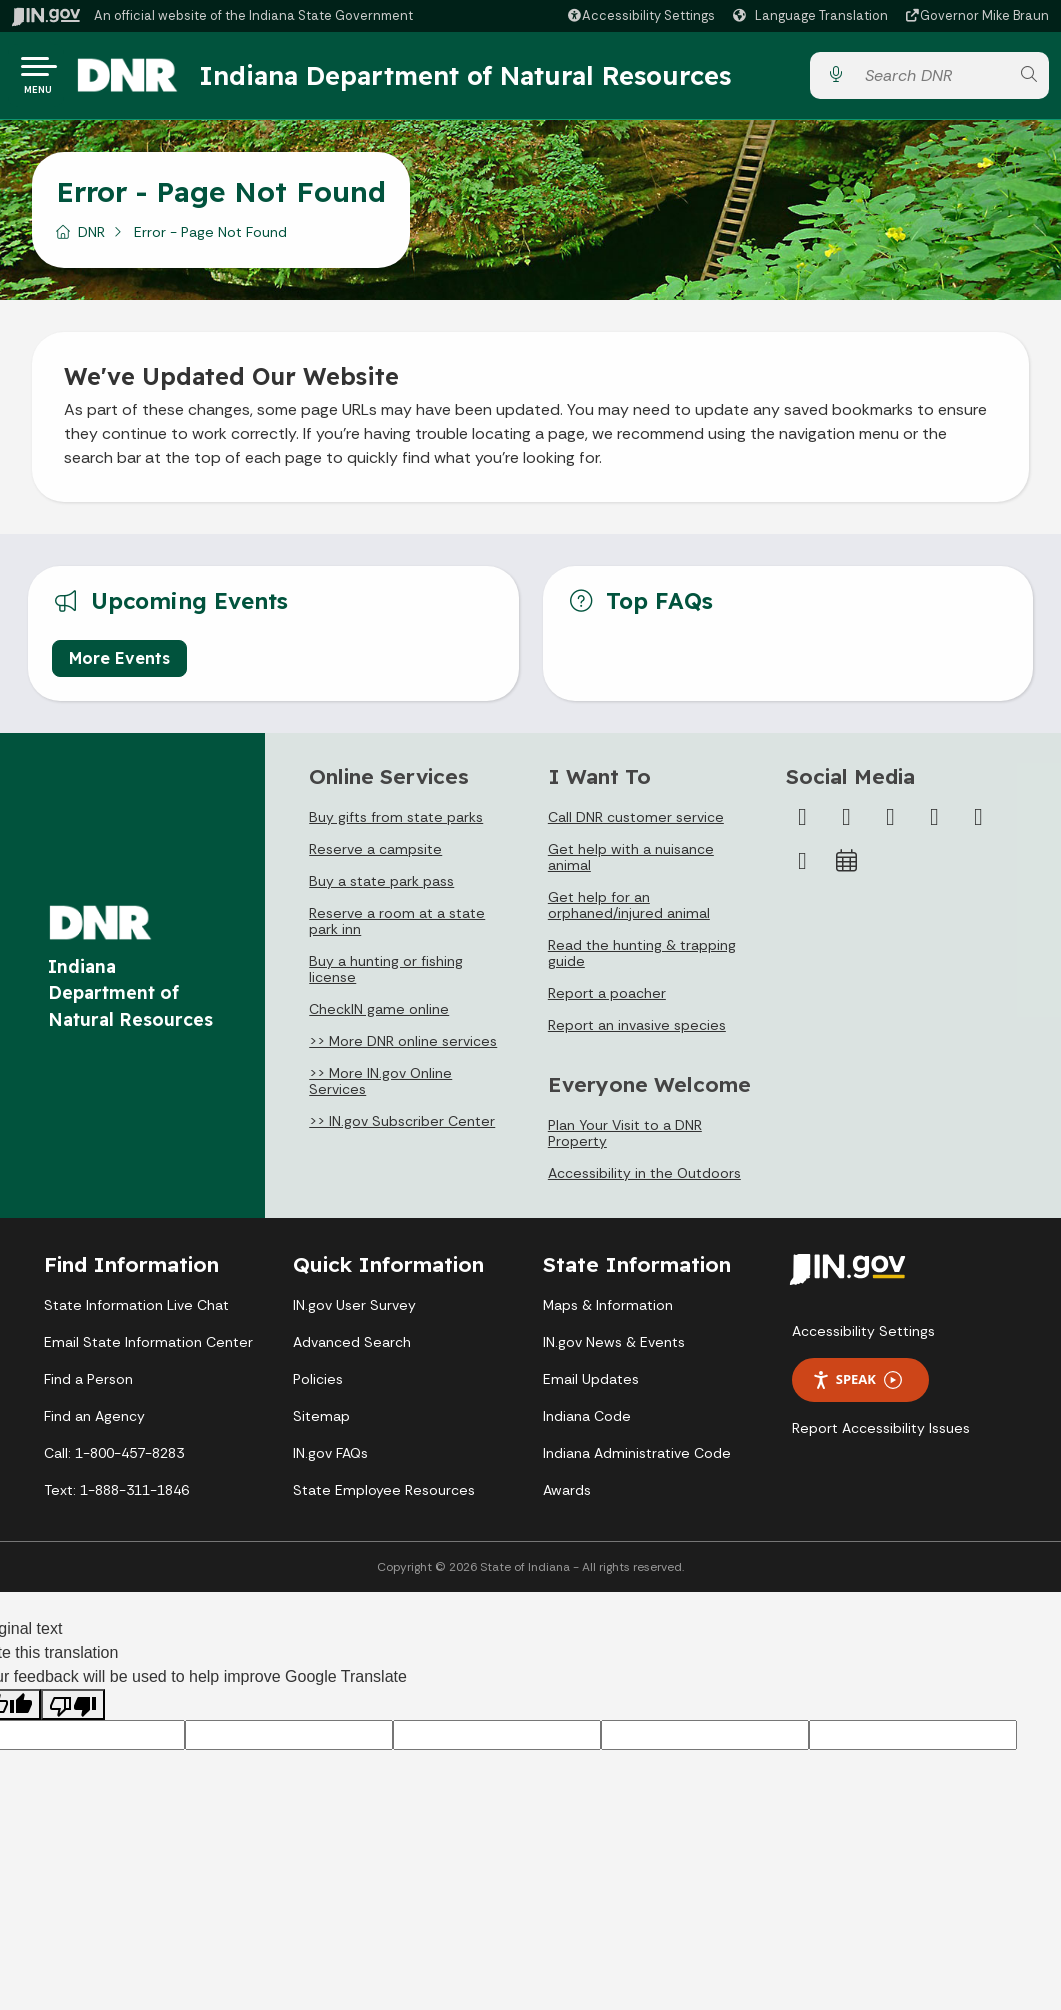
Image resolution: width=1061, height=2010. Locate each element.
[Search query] (931, 79)
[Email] (802, 869)
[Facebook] (802, 825)
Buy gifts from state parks (396, 825)
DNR (91, 239)
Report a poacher (607, 1001)
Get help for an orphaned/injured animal (629, 913)
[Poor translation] (73, 1712)
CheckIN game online (379, 1017)
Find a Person (88, 1387)
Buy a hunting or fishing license (386, 977)
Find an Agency (94, 1424)
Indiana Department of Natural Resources (485, 79)
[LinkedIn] (978, 825)
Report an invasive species (637, 1033)
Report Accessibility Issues (881, 1436)
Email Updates (591, 1387)
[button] (640, 15)
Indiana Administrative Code (637, 1461)
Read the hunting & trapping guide (642, 961)
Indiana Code (587, 1424)
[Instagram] (890, 825)
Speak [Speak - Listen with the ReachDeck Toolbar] (857, 1387)
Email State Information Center (148, 1350)
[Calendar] (846, 869)
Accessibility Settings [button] (863, 1339)
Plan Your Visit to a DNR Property (625, 1141)
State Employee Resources (384, 1498)
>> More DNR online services (403, 1049)
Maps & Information (608, 1313)
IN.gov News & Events (614, 1350)
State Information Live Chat (136, 1313)
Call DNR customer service (636, 825)
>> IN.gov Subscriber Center (402, 1129)
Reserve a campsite (375, 857)
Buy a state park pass (381, 889)
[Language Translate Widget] (813, 16)
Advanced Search (352, 1350)
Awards (567, 1498)
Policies (318, 1387)
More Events (119, 666)
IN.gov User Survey (354, 1313)
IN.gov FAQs (330, 1461)
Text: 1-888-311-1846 (116, 1498)
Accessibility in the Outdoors (644, 1181)
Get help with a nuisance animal (631, 865)
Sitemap (321, 1424)
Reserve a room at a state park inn (397, 929)
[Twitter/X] (846, 825)
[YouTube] (934, 825)
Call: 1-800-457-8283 (114, 1461)
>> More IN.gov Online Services (380, 1089)
